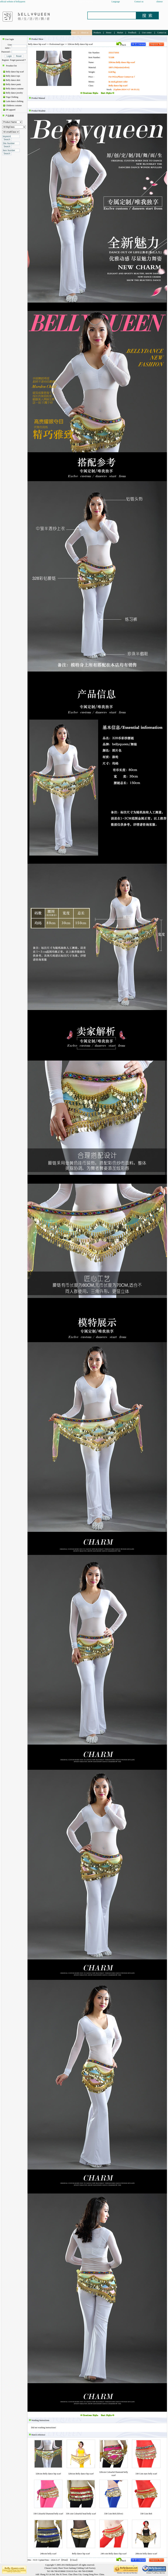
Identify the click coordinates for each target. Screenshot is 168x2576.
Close (73, 2560)
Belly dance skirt (13, 80)
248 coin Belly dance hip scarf (113, 2553)
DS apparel (10, 109)
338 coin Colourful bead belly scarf (81, 2513)
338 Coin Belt (146, 2513)
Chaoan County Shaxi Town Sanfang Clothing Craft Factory (70, 2568)
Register (5, 60)
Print (64, 2560)
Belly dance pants (13, 84)
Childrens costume (14, 105)
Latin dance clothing (14, 101)
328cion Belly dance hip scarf (48, 2473)
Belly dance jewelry (14, 93)
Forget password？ (18, 60)
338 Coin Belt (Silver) (113, 2513)
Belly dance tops (13, 76)
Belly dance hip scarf (15, 71)
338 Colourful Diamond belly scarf (48, 2513)
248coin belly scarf (48, 2553)
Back (121, 45)
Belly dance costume (14, 88)
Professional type (56, 44)
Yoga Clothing (12, 97)
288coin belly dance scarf (146, 2553)
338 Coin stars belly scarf (146, 2473)
